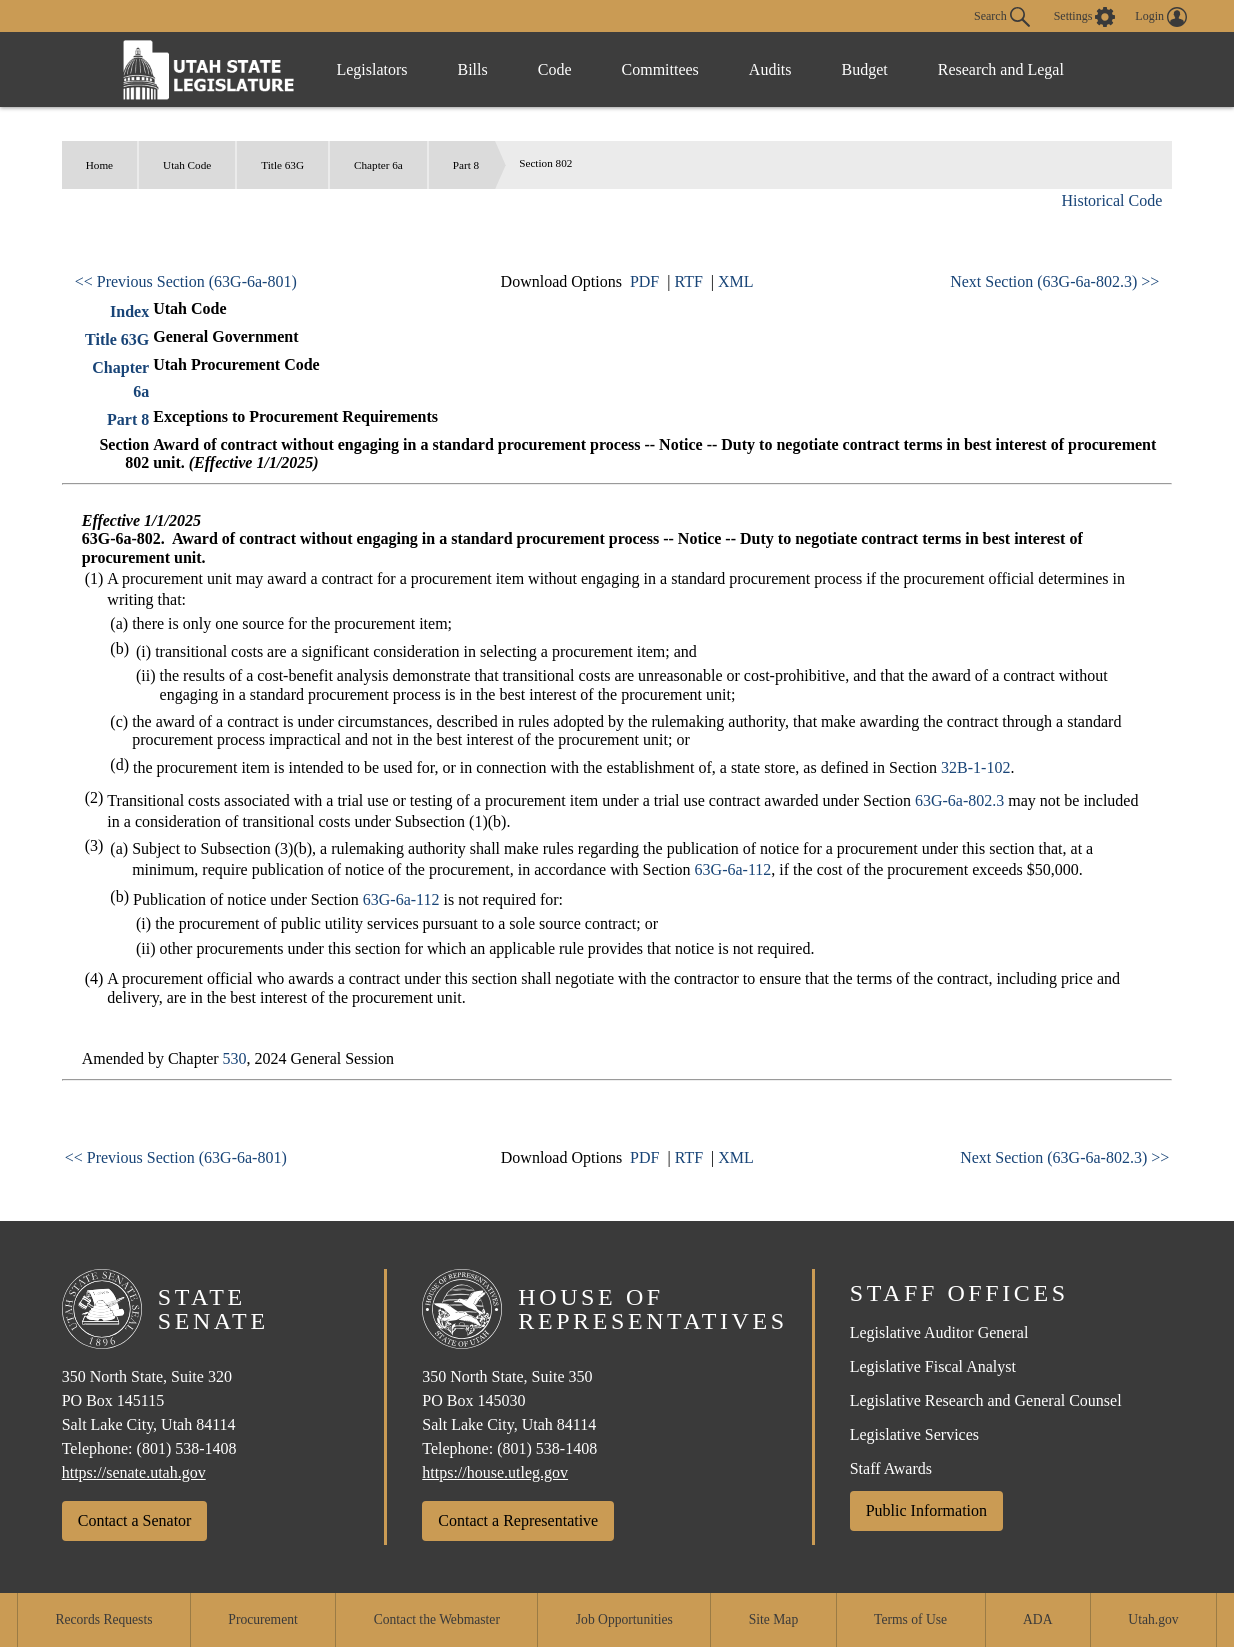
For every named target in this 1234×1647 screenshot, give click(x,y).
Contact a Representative (518, 1520)
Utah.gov (1153, 1619)
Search (1002, 17)
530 (235, 1058)
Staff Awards (891, 1468)
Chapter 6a (378, 165)
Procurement (262, 1619)
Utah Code (187, 165)
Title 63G (282, 165)
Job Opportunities (624, 1619)
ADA (1037, 1619)
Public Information (926, 1510)
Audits (770, 69)
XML (736, 281)
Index (129, 311)
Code (555, 69)
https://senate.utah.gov (134, 1472)
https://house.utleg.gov (495, 1472)
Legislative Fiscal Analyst (933, 1366)
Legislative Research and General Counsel (986, 1400)
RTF (688, 281)
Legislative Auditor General (939, 1332)
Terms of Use (910, 1619)
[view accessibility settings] (1085, 17)
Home (99, 165)
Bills (473, 69)
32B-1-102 (975, 767)
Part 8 (466, 165)
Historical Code (1111, 200)
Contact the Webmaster (437, 1619)
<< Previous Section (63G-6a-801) (186, 281)
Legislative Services (914, 1434)
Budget (865, 69)
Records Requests (103, 1619)
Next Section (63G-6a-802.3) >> (1054, 281)
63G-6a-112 (733, 869)
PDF (644, 281)
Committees (660, 69)
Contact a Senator (135, 1520)
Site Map (773, 1619)
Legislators (371, 69)
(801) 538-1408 (187, 1448)
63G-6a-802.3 (959, 800)
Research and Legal (1001, 69)
